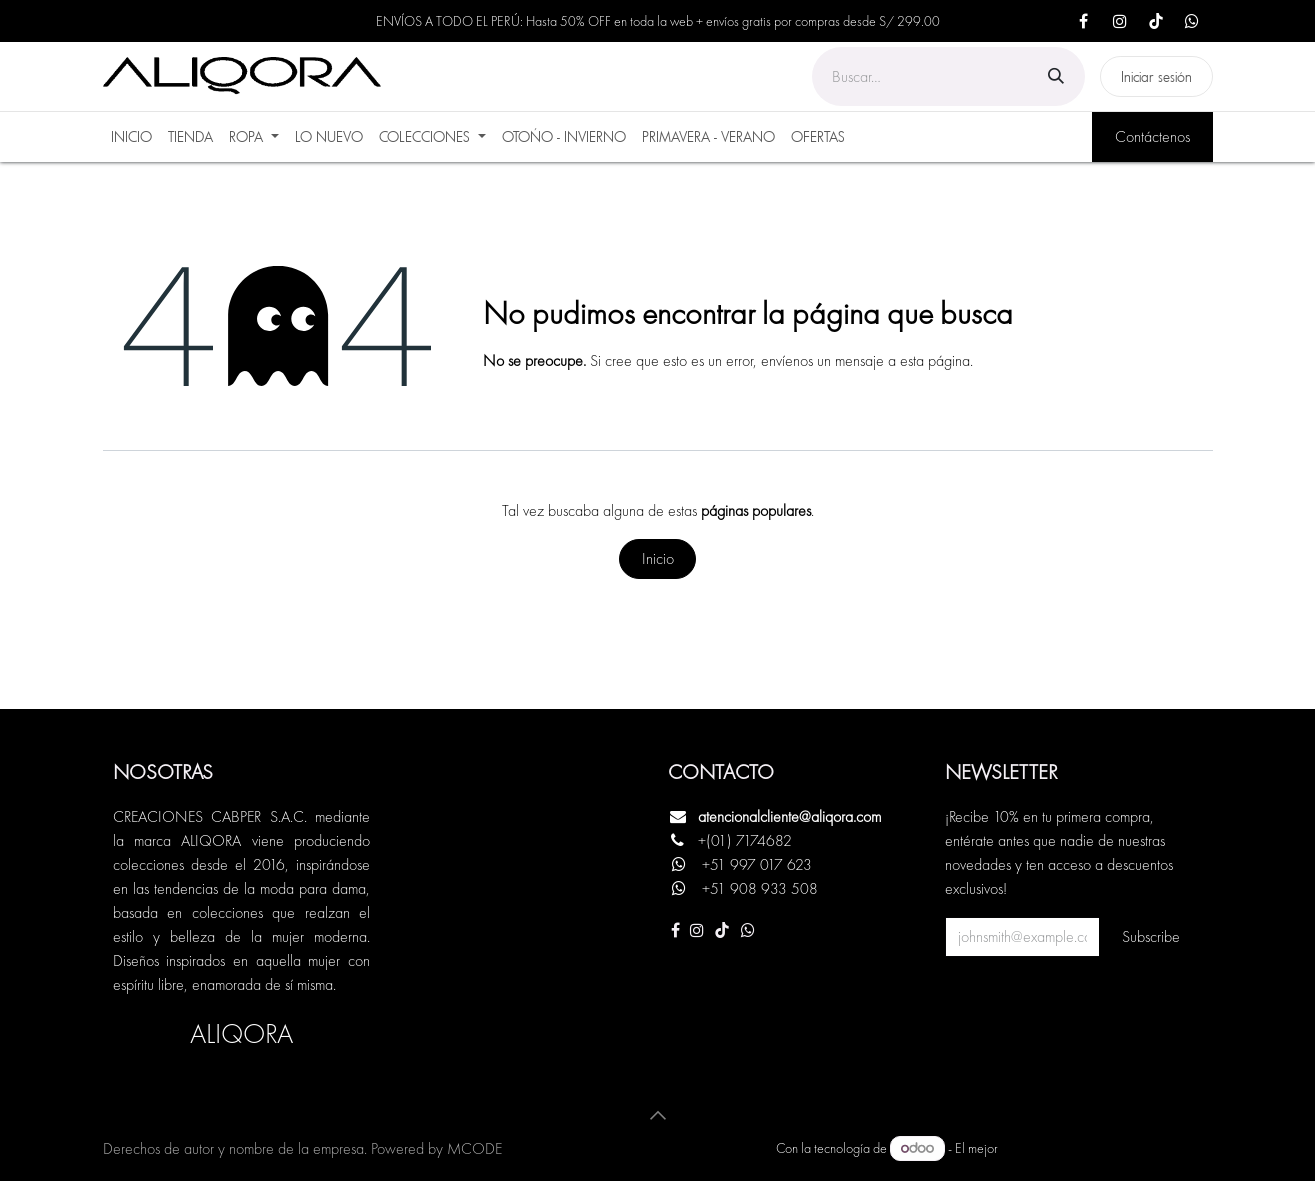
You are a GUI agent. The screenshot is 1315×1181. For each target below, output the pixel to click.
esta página (935, 360)
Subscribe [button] (1151, 936)
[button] (658, 1115)
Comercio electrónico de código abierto (1107, 1148)
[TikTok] (1156, 21)
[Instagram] (1120, 21)
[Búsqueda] (1056, 76)
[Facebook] (1084, 21)
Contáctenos (1152, 136)
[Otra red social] (748, 930)
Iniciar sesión (1156, 76)
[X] (1192, 21)
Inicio (658, 558)
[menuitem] (131, 137)
